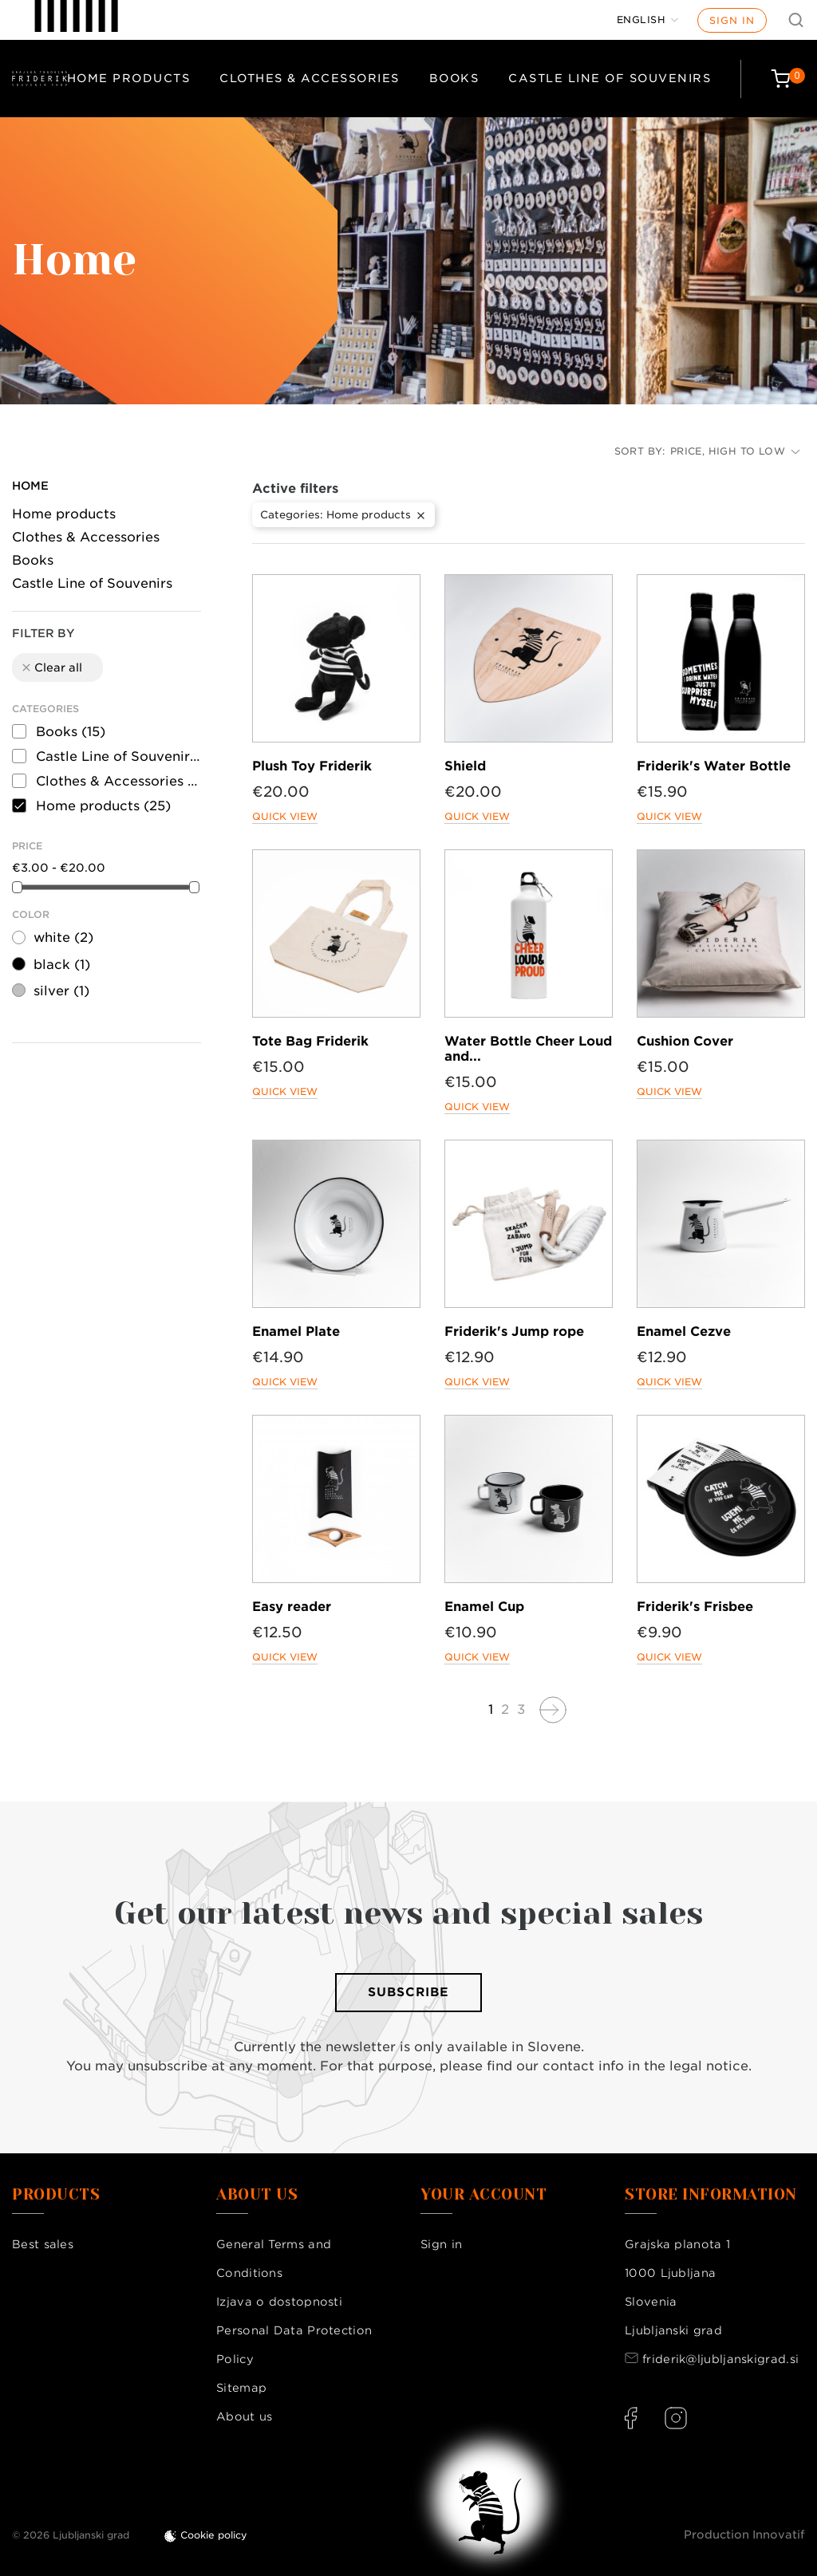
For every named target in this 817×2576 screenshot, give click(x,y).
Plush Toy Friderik (312, 766)
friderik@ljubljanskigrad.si (720, 2359)
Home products (129, 78)
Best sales (42, 2244)
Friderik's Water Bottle (714, 766)
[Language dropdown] (648, 20)
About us (244, 2416)
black (62, 964)
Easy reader (291, 1606)
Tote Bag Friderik (310, 1041)
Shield (465, 766)
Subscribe (408, 1992)
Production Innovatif (744, 2534)
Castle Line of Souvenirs (609, 78)
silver (61, 990)
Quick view (285, 816)
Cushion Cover (685, 1041)
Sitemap (241, 2387)
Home (30, 485)
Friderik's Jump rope (514, 1331)
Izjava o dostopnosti (279, 2301)
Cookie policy (213, 2535)
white (63, 937)
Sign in (732, 20)
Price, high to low (735, 451)
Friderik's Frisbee (695, 1606)
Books (454, 78)
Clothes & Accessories (309, 78)
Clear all (51, 667)
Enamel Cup (484, 1606)
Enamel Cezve (684, 1331)
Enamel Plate (296, 1331)
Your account (483, 2195)
